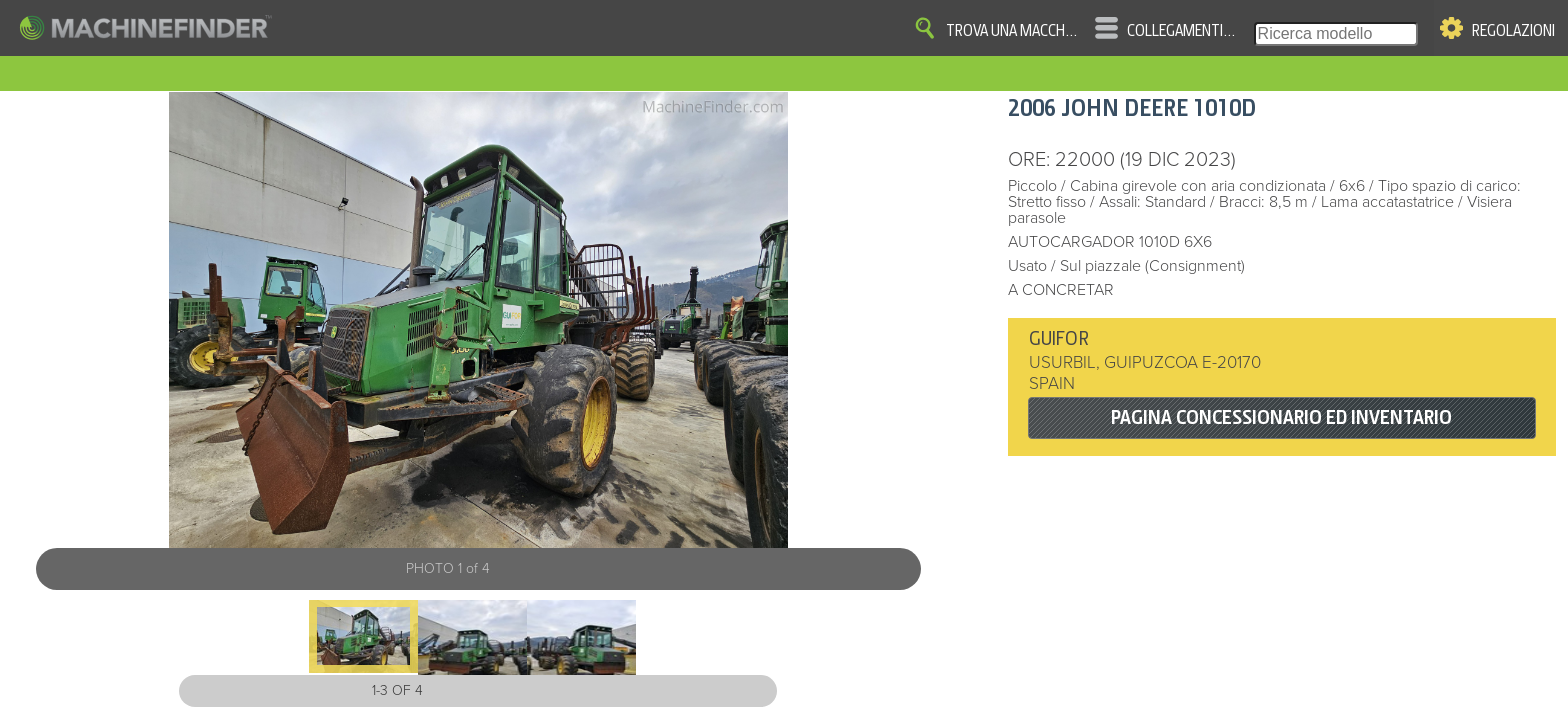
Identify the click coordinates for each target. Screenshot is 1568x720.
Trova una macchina (1013, 31)
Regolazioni (1513, 31)
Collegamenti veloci (1182, 31)
